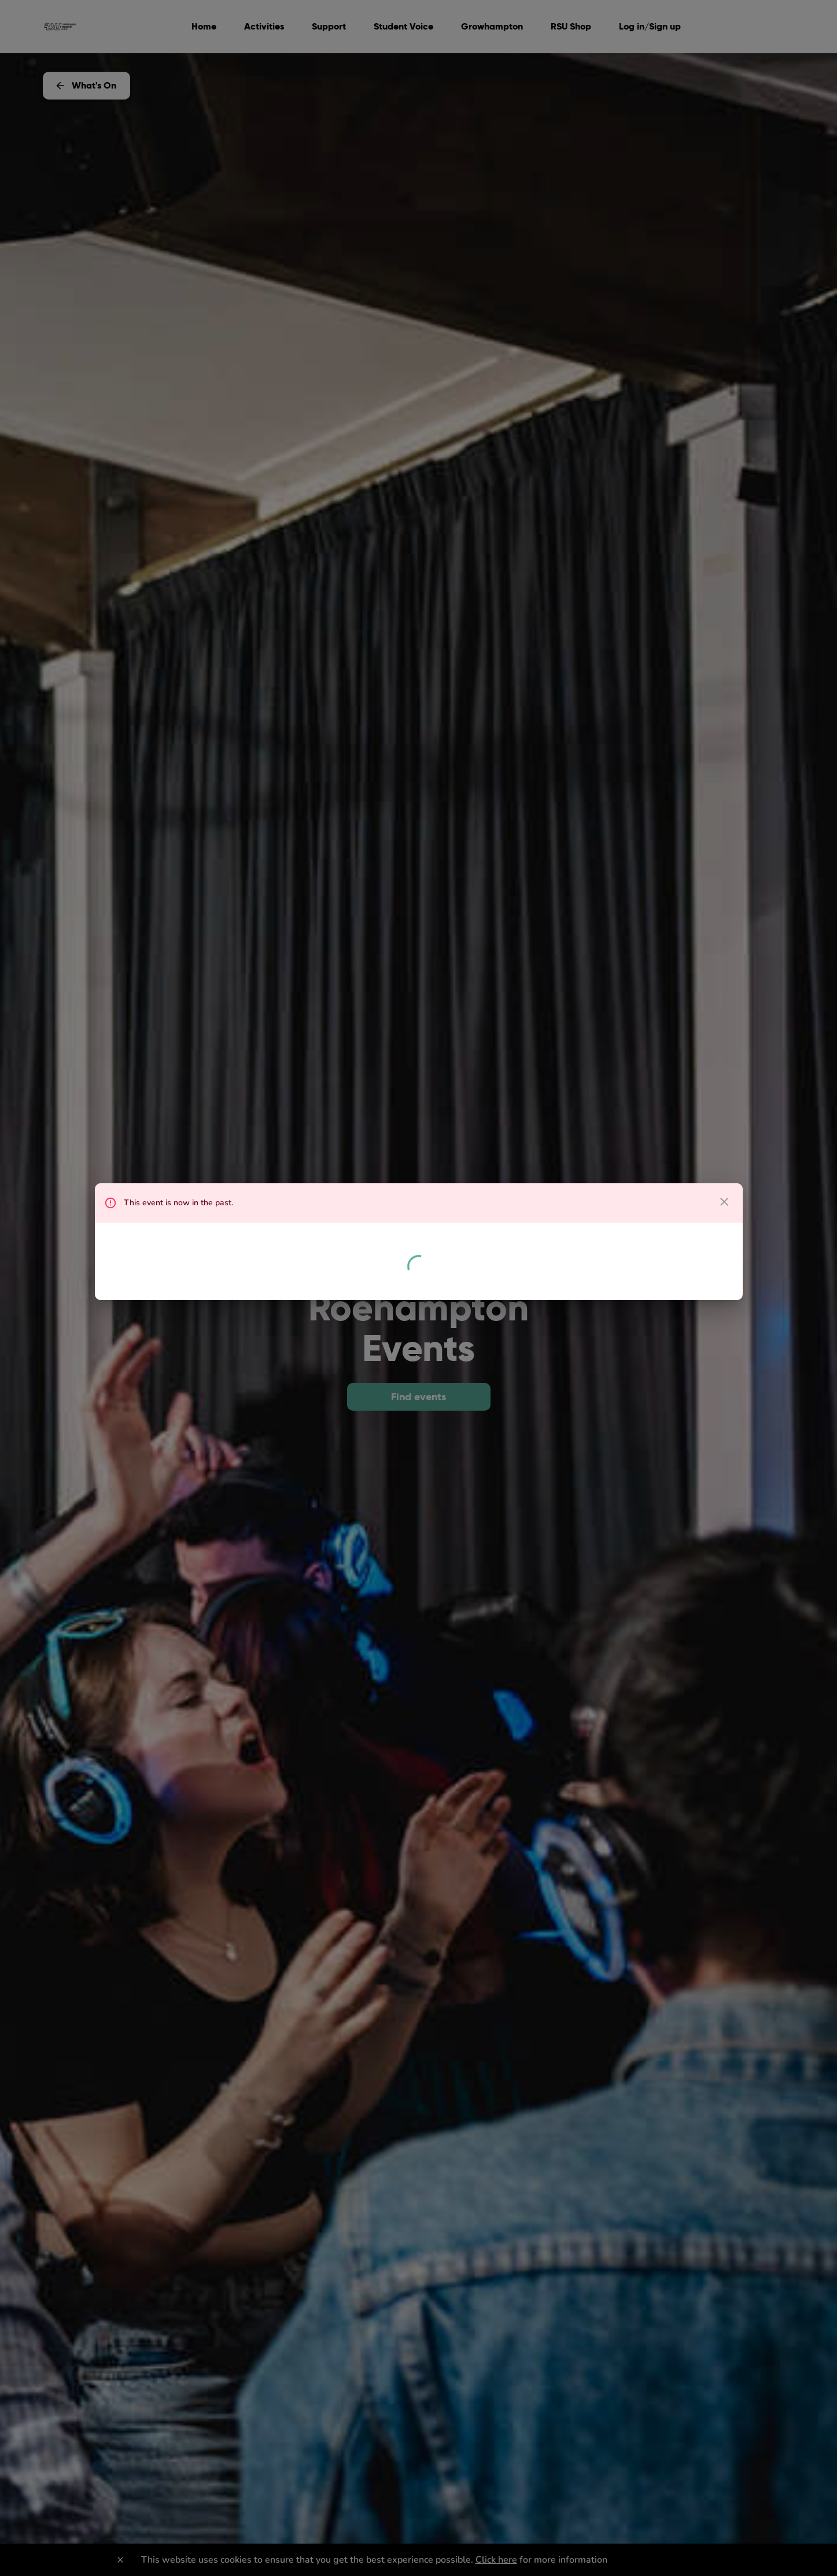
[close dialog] (724, 1202)
